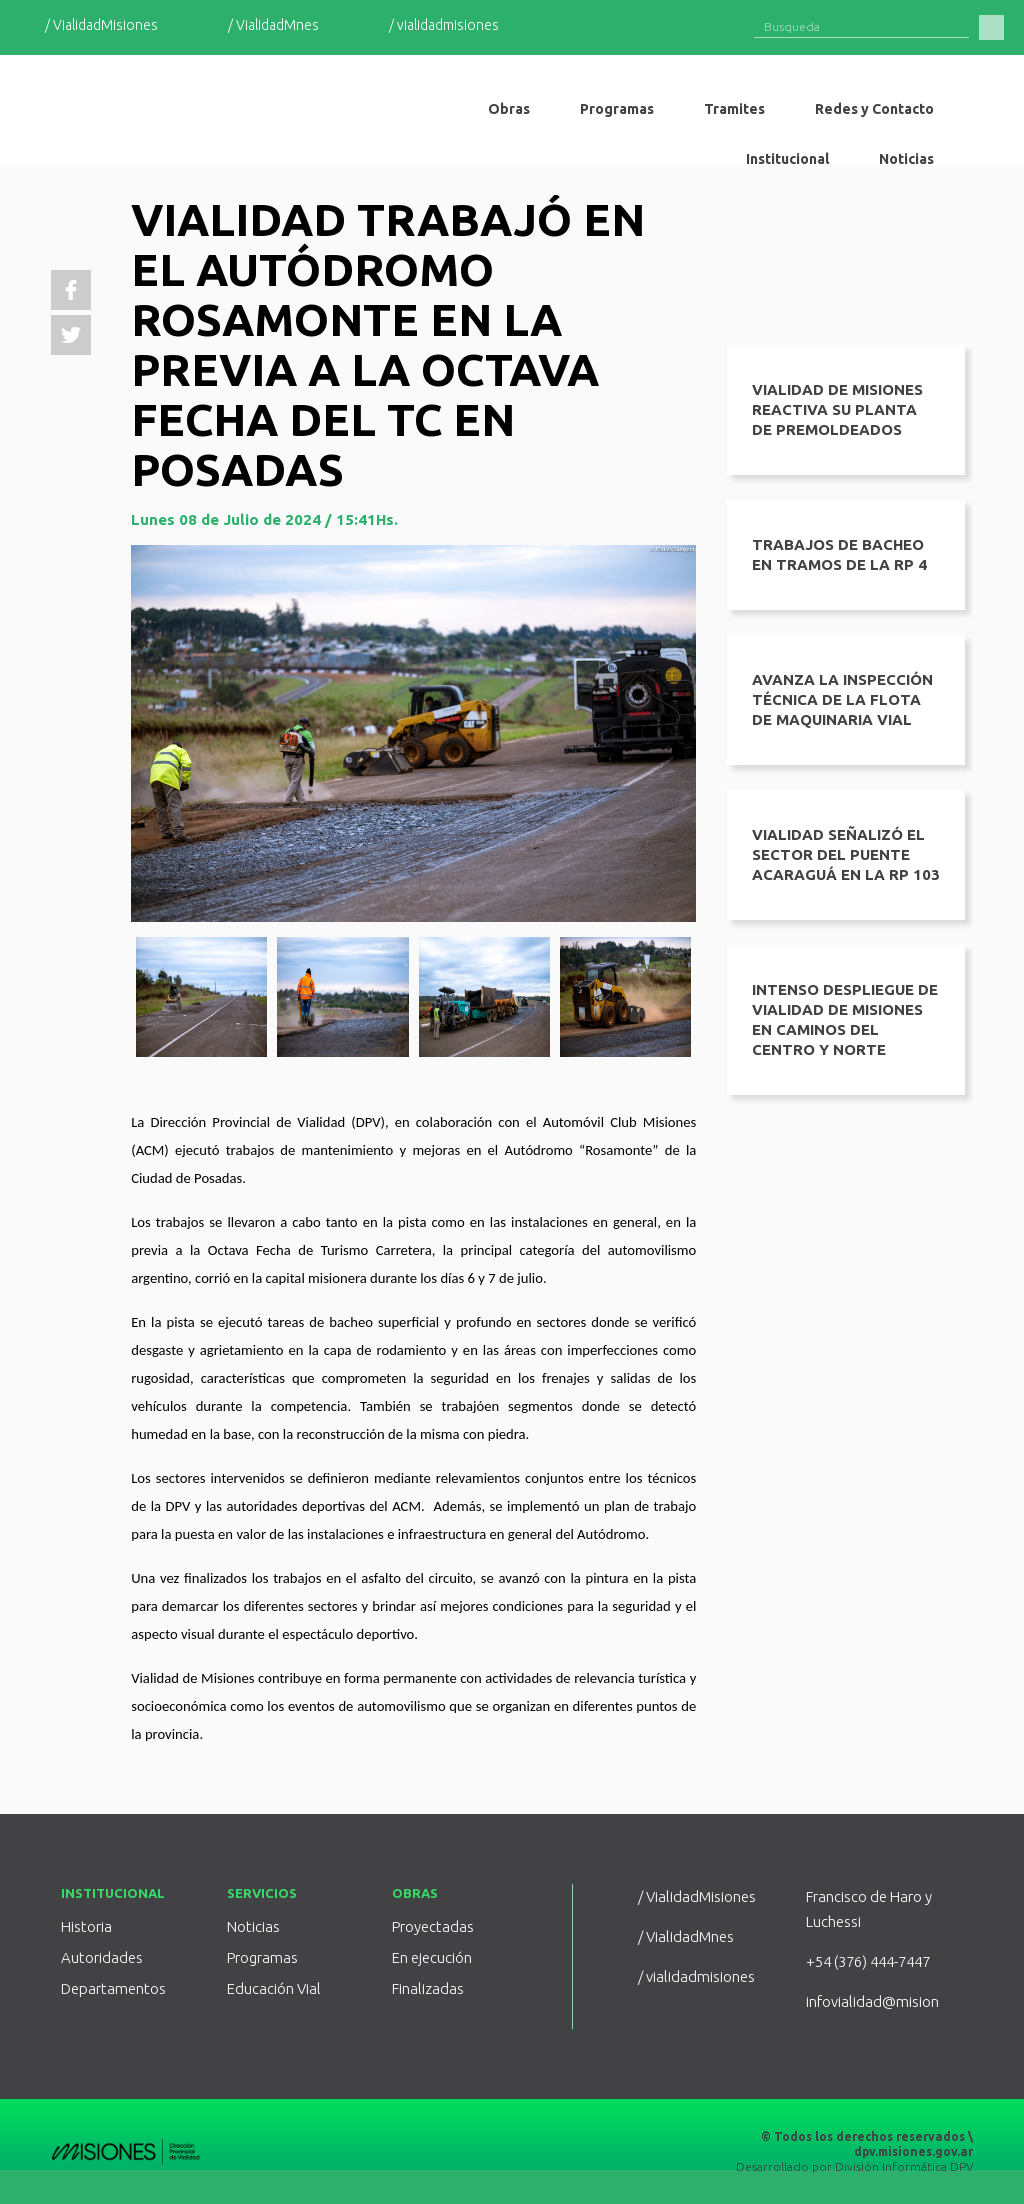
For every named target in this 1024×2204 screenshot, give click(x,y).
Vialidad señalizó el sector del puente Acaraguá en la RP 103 (846, 854)
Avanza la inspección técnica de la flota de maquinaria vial (842, 699)
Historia (86, 1927)
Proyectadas (433, 1927)
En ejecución (432, 1958)
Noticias (253, 1927)
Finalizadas (428, 1989)
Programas (262, 1958)
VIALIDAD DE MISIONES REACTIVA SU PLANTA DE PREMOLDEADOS (837, 409)
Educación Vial (274, 1989)
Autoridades (102, 1958)
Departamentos (113, 1989)
